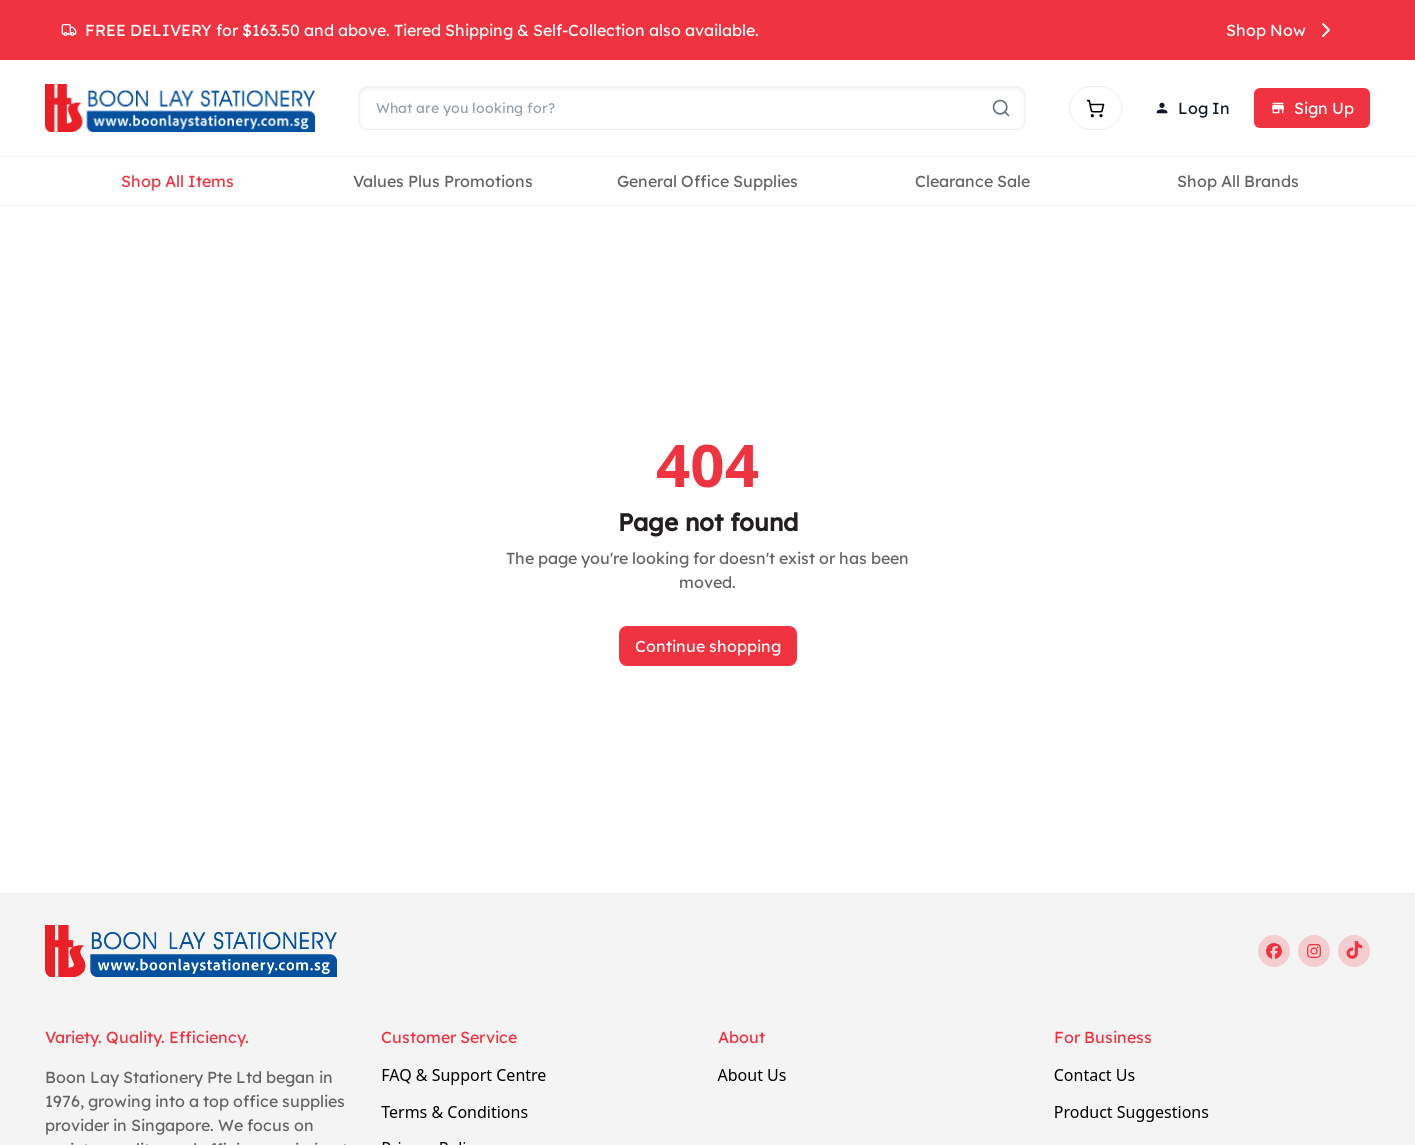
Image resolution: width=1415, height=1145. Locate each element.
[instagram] (1314, 951)
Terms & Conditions (454, 1112)
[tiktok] (1354, 951)
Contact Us (1094, 1075)
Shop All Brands (1238, 181)
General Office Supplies (707, 181)
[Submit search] (1001, 108)
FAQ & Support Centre (463, 1075)
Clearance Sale (972, 181)
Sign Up (1312, 108)
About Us (752, 1075)
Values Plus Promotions (443, 181)
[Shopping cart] (1095, 108)
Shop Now (1282, 30)
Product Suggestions (1131, 1112)
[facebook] (1274, 951)
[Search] (692, 108)
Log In (1192, 108)
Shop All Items (177, 181)
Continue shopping (708, 646)
